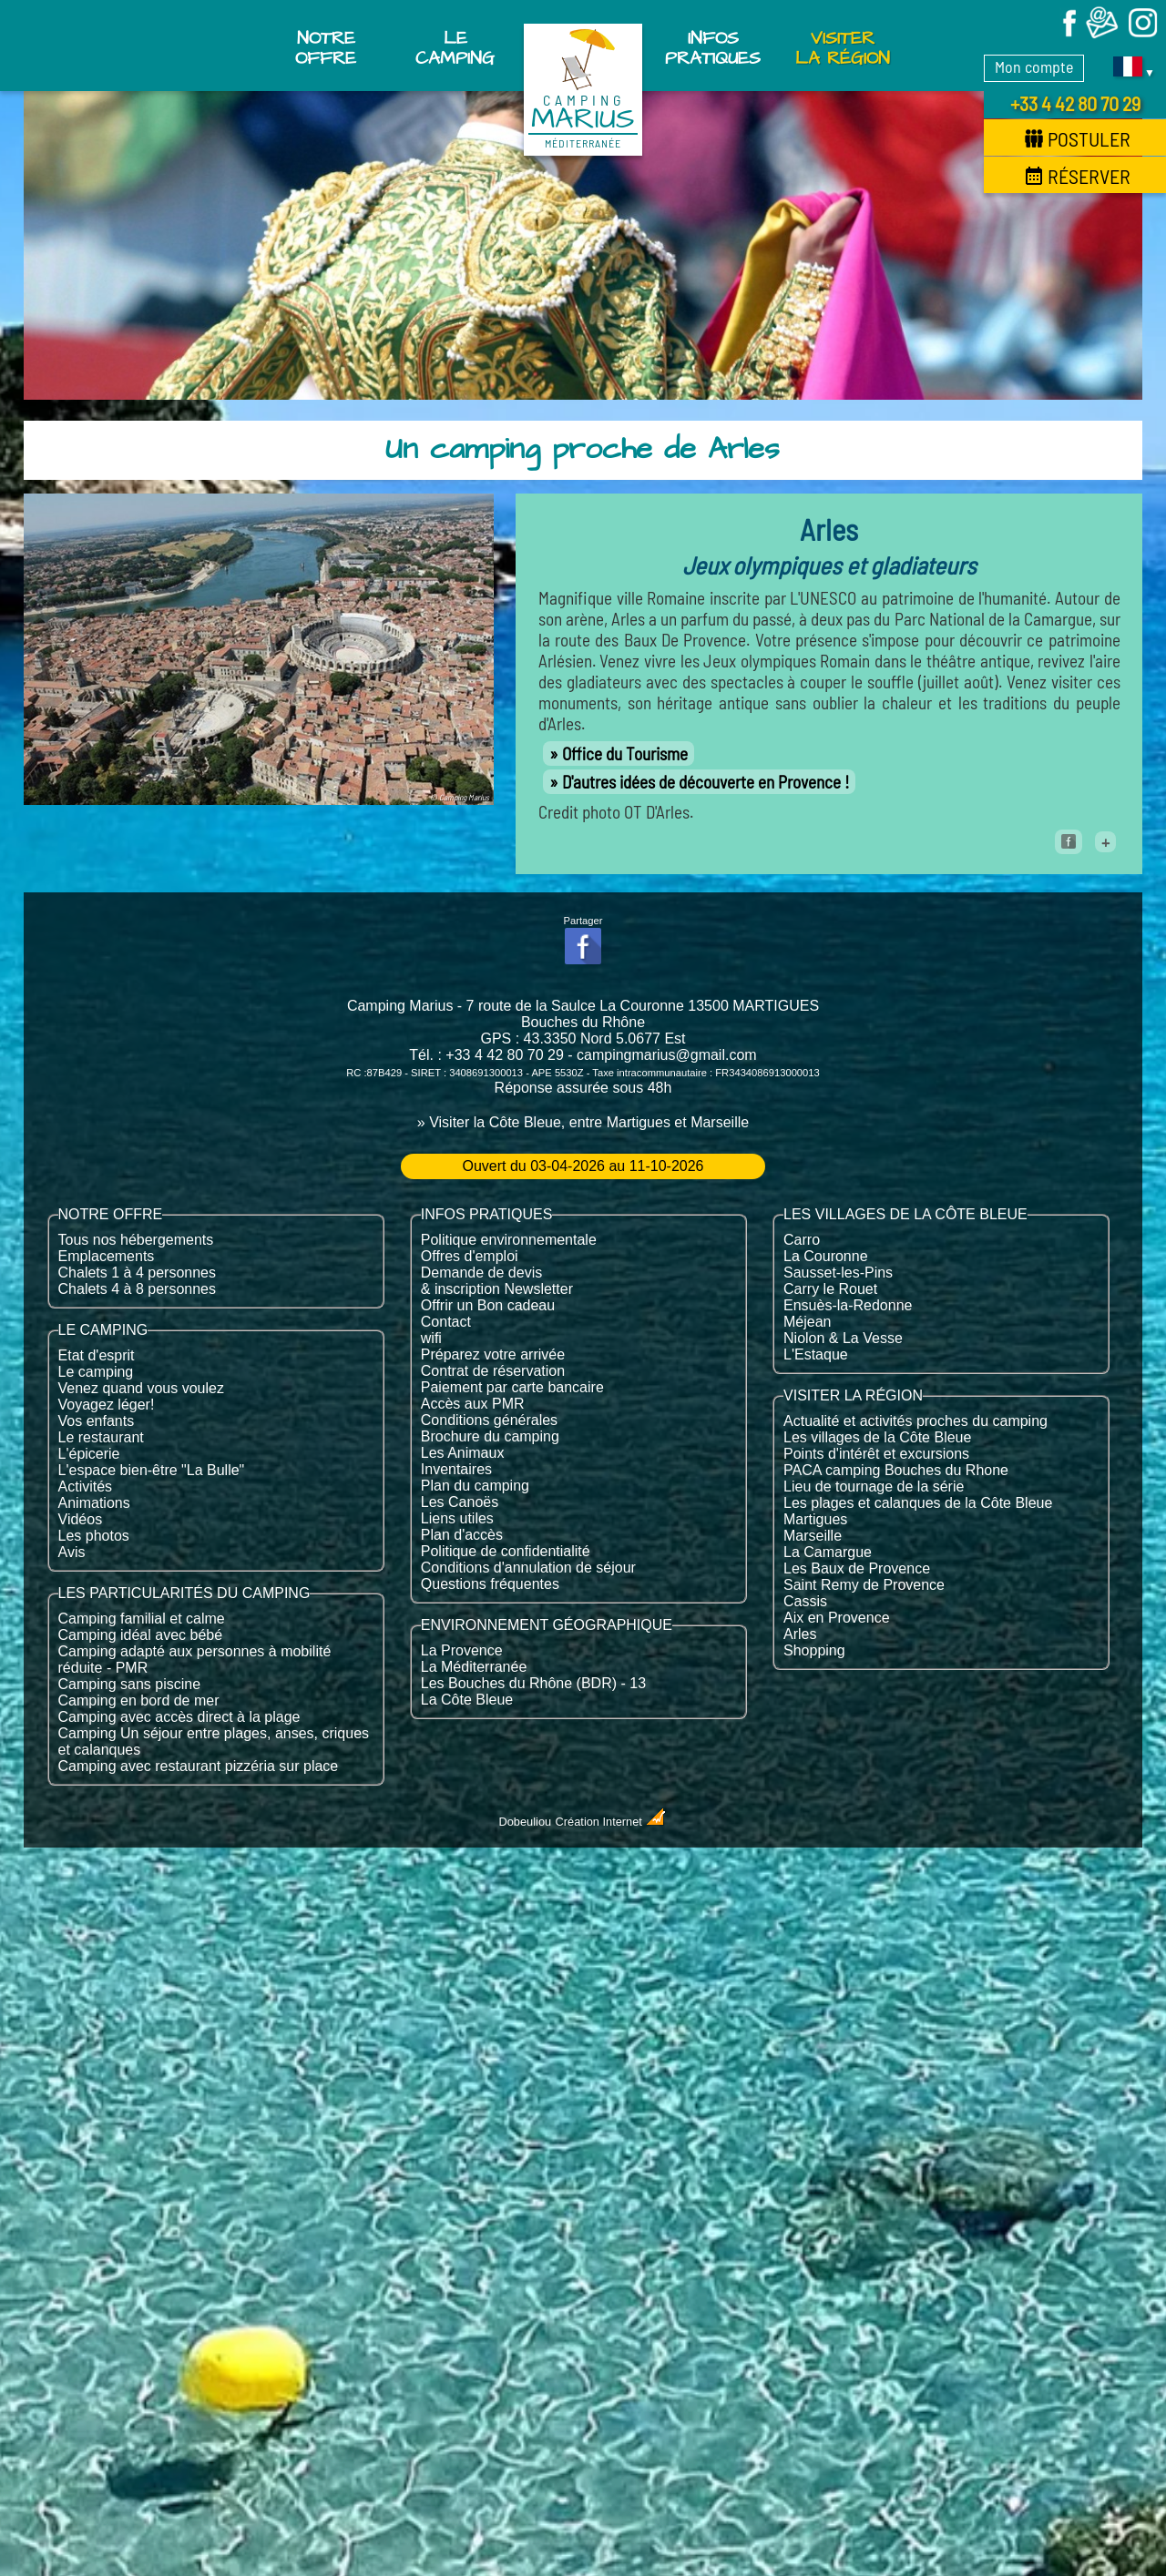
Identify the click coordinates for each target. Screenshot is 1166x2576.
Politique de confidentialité (505, 1551)
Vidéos (80, 1519)
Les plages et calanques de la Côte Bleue (917, 1503)
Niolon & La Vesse (843, 1338)
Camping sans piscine (129, 1684)
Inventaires (456, 1469)
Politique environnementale (509, 1239)
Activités (85, 1486)
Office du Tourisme (625, 753)
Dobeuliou (525, 1821)
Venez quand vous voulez (141, 1388)
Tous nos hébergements (136, 1239)
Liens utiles (457, 1518)
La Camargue (827, 1552)
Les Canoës (459, 1502)
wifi (431, 1338)
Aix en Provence (836, 1617)
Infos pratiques (713, 48)
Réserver (1077, 176)
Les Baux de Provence (856, 1568)
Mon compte (1034, 66)
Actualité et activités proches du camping (915, 1421)
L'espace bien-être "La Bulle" (151, 1470)
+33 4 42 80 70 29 (1075, 103)
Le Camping (455, 48)
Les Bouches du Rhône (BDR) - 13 (533, 1683)
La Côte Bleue (467, 1699)
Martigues (815, 1519)
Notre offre (325, 48)
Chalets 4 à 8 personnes (137, 1289)
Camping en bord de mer (139, 1700)
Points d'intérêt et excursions (876, 1453)
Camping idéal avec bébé (140, 1635)
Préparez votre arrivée (493, 1354)
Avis (72, 1552)
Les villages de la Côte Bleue (877, 1437)
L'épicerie (89, 1453)
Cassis (805, 1601)
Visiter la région (842, 48)
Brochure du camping (490, 1436)
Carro (801, 1239)
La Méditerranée (474, 1667)
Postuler (1077, 138)
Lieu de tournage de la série (873, 1486)
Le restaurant (101, 1437)
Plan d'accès (462, 1535)
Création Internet (612, 1821)
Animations (94, 1503)
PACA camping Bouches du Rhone (895, 1470)
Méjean (807, 1321)
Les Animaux (463, 1453)
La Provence (462, 1650)
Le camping (96, 1372)
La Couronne (825, 1256)
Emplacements (106, 1256)
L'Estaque (815, 1354)
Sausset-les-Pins (838, 1272)
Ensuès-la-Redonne (847, 1305)
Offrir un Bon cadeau (488, 1305)
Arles (799, 1634)
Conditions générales (489, 1420)
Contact (446, 1321)
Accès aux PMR (473, 1403)
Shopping (814, 1650)
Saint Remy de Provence (864, 1585)
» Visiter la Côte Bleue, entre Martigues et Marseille (583, 1122)
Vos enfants (96, 1421)
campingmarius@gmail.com (667, 1055)
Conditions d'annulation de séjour (528, 1567)
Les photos (93, 1535)
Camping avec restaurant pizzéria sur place (198, 1766)
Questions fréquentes (490, 1584)
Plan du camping (475, 1485)
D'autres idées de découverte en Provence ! (705, 781)
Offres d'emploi (469, 1256)
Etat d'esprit (96, 1355)
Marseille (812, 1535)
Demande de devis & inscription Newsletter (497, 1281)
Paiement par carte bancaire (512, 1387)
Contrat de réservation (493, 1371)
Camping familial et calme (141, 1618)
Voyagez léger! (106, 1404)
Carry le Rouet (830, 1289)
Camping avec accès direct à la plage (179, 1717)
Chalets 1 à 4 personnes (137, 1272)
